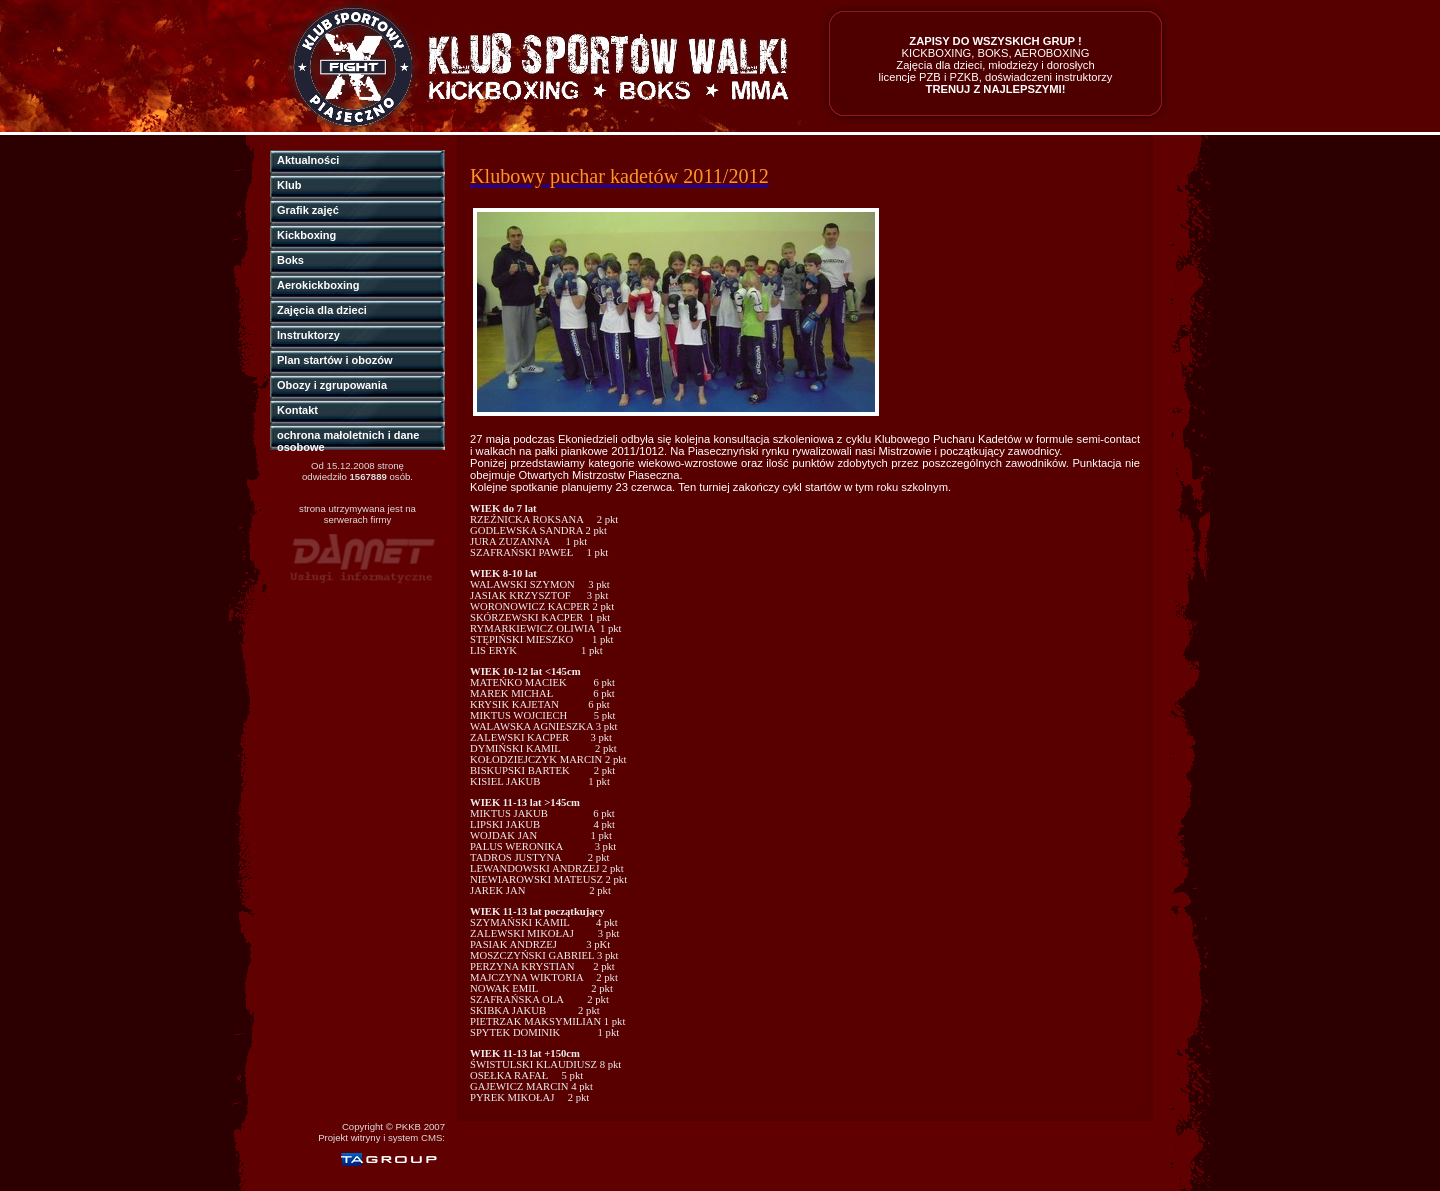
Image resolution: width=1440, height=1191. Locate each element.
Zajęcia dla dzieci (322, 310)
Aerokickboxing (318, 285)
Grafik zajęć (308, 210)
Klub (289, 185)
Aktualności (308, 160)
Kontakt (297, 410)
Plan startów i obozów (335, 360)
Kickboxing (306, 235)
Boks (290, 260)
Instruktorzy (308, 335)
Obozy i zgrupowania (332, 385)
